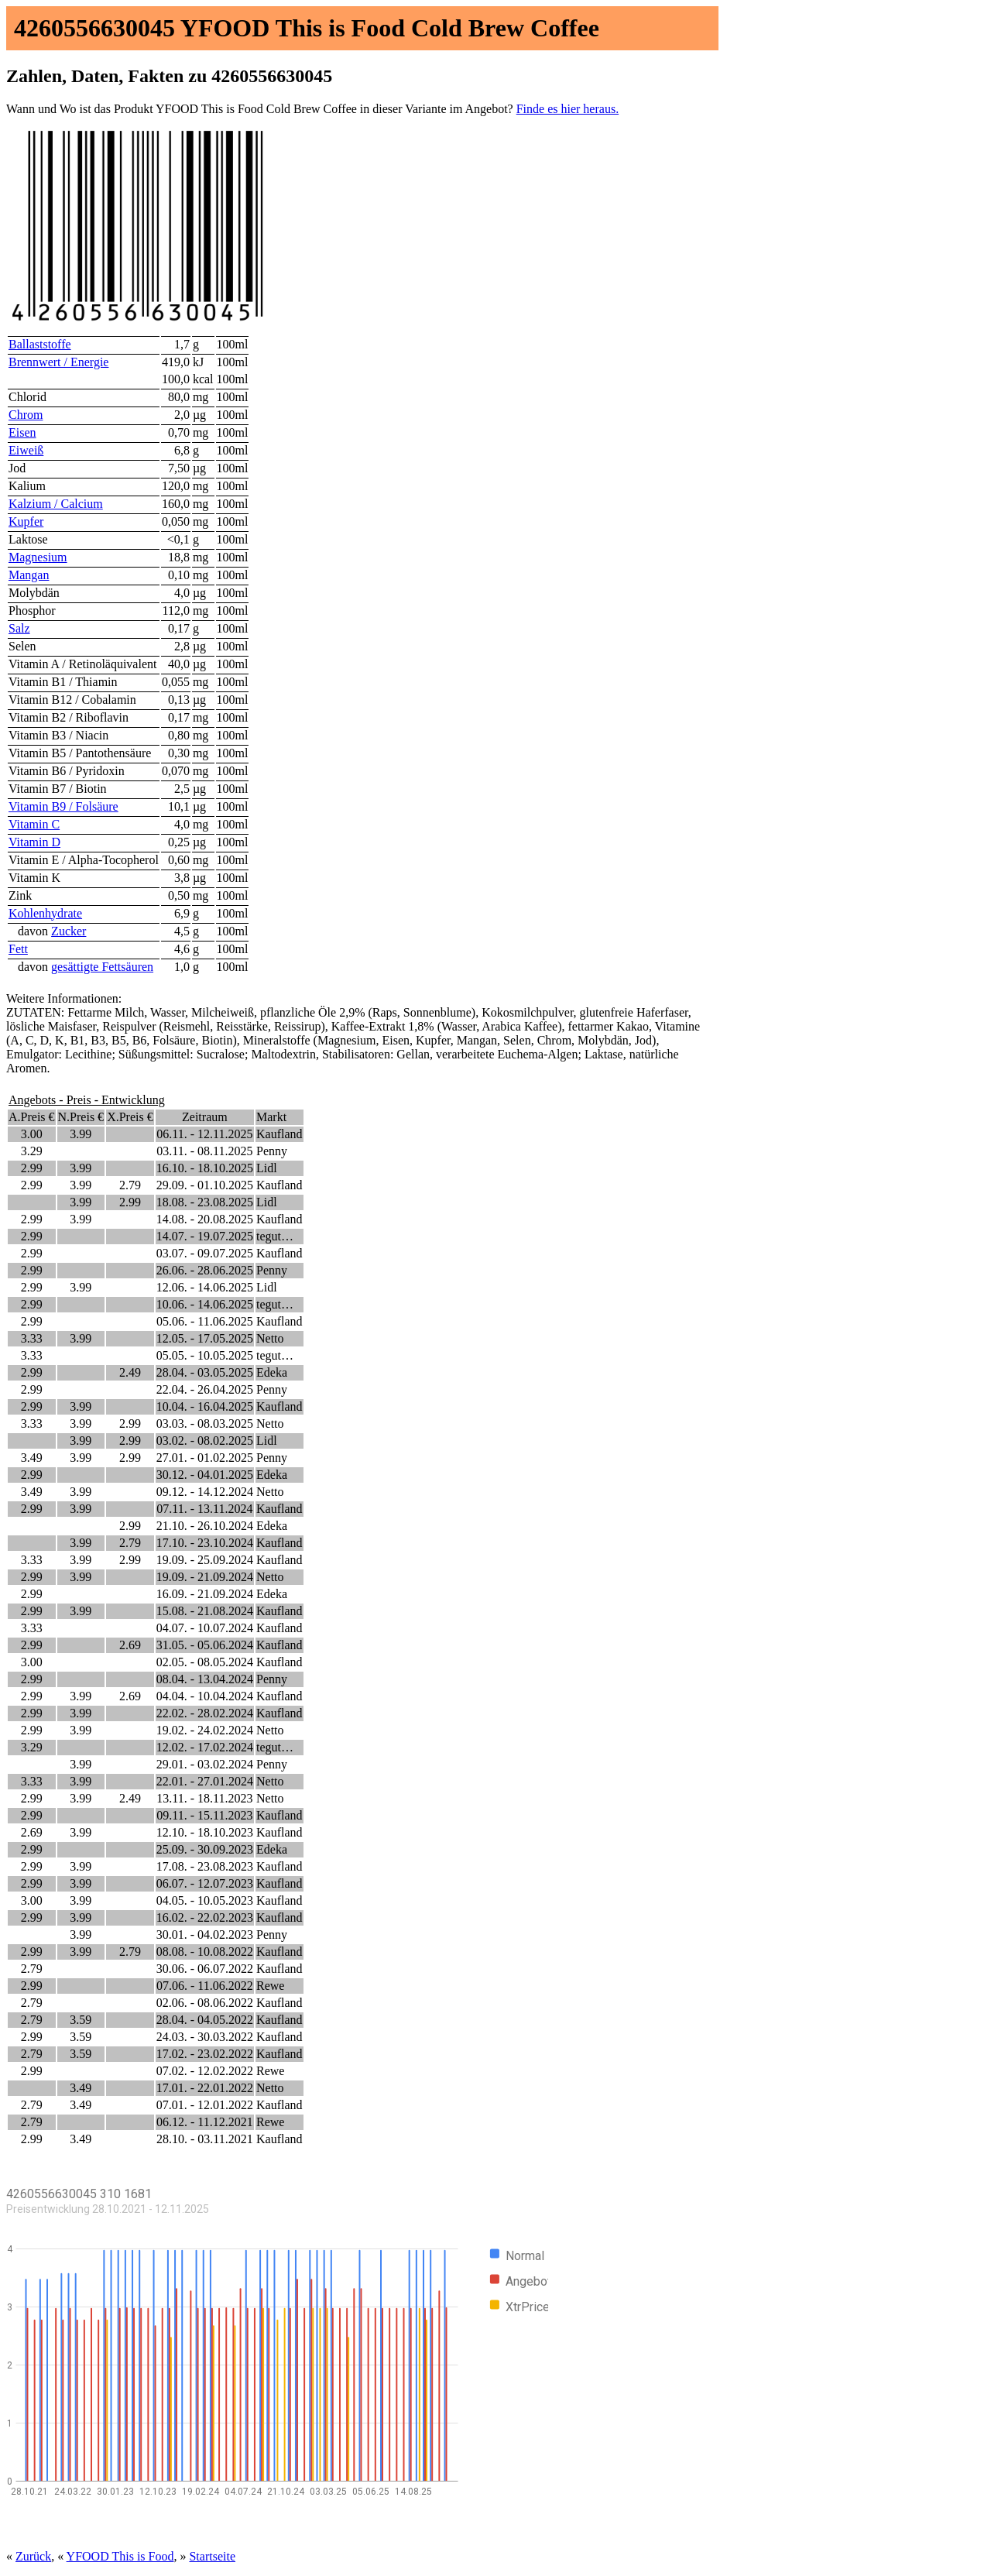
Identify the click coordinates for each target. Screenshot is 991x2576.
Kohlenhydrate (45, 913)
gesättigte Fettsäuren (102, 966)
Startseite (212, 2556)
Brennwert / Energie (58, 362)
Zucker (68, 931)
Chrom (26, 414)
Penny (271, 1151)
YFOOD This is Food (120, 2556)
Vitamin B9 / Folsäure (63, 806)
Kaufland (279, 1134)
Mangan (29, 574)
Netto (270, 1338)
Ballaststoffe (40, 344)
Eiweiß (26, 450)
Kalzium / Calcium (56, 503)
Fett (18, 948)
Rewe (270, 1985)
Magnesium (38, 557)
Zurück (33, 2556)
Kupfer (26, 521)
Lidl (266, 1168)
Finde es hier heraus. (567, 108)
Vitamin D (34, 842)
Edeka (271, 1372)
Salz (19, 628)
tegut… (274, 1236)
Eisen (22, 432)
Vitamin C (34, 824)
